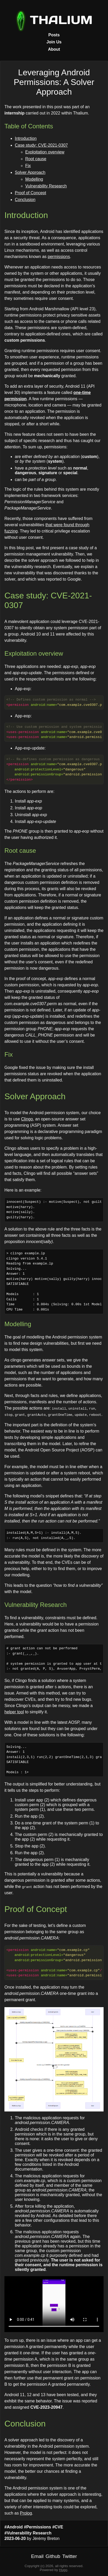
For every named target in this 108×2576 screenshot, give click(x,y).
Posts (54, 35)
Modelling (34, 179)
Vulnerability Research (46, 186)
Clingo (27, 1119)
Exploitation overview (44, 152)
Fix (28, 165)
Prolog (26, 2513)
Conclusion (25, 199)
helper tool (14, 1712)
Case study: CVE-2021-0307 (41, 145)
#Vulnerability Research (28, 2533)
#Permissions (37, 2527)
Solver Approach (30, 172)
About (54, 49)
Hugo (63, 2570)
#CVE (57, 2527)
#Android (13, 2527)
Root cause (35, 159)
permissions (59, 256)
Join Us (54, 42)
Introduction (26, 138)
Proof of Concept (30, 193)
